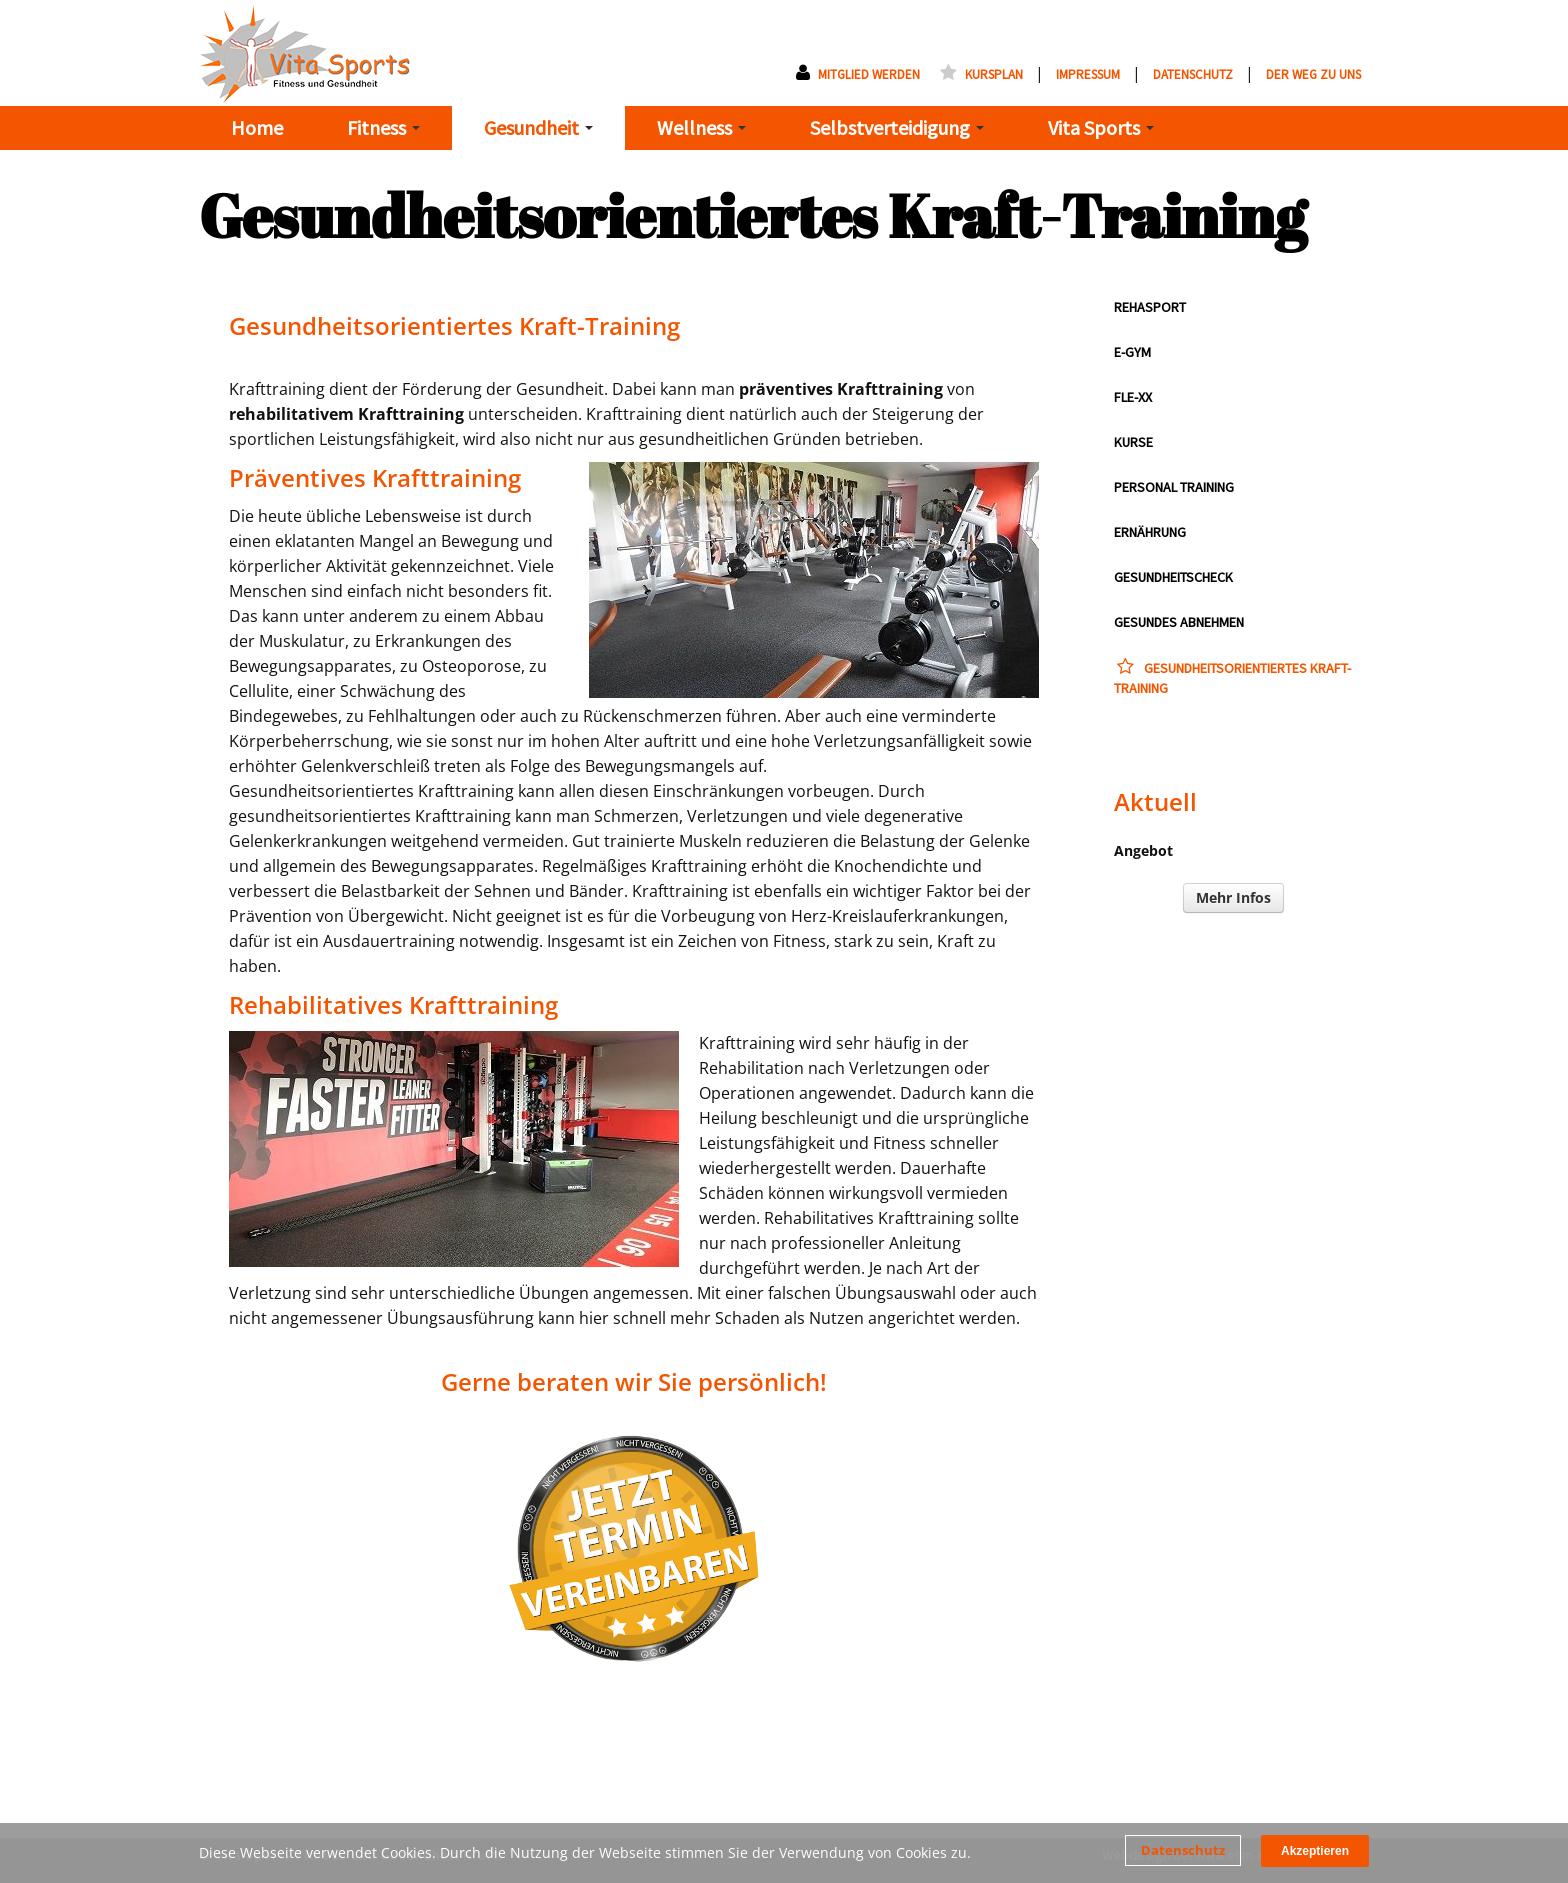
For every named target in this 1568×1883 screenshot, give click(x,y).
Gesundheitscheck (1173, 577)
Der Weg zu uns (1313, 74)
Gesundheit (538, 127)
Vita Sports (1101, 127)
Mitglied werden (858, 74)
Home (257, 127)
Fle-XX (1133, 397)
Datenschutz (1183, 1850)
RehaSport (1150, 307)
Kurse (1133, 442)
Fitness (383, 127)
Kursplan (981, 74)
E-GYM (1132, 352)
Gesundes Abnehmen (1179, 622)
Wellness (701, 127)
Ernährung (1150, 532)
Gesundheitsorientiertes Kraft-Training (1233, 677)
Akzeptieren (1315, 1851)
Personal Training (1174, 487)
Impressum (1088, 74)
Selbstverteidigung (897, 127)
